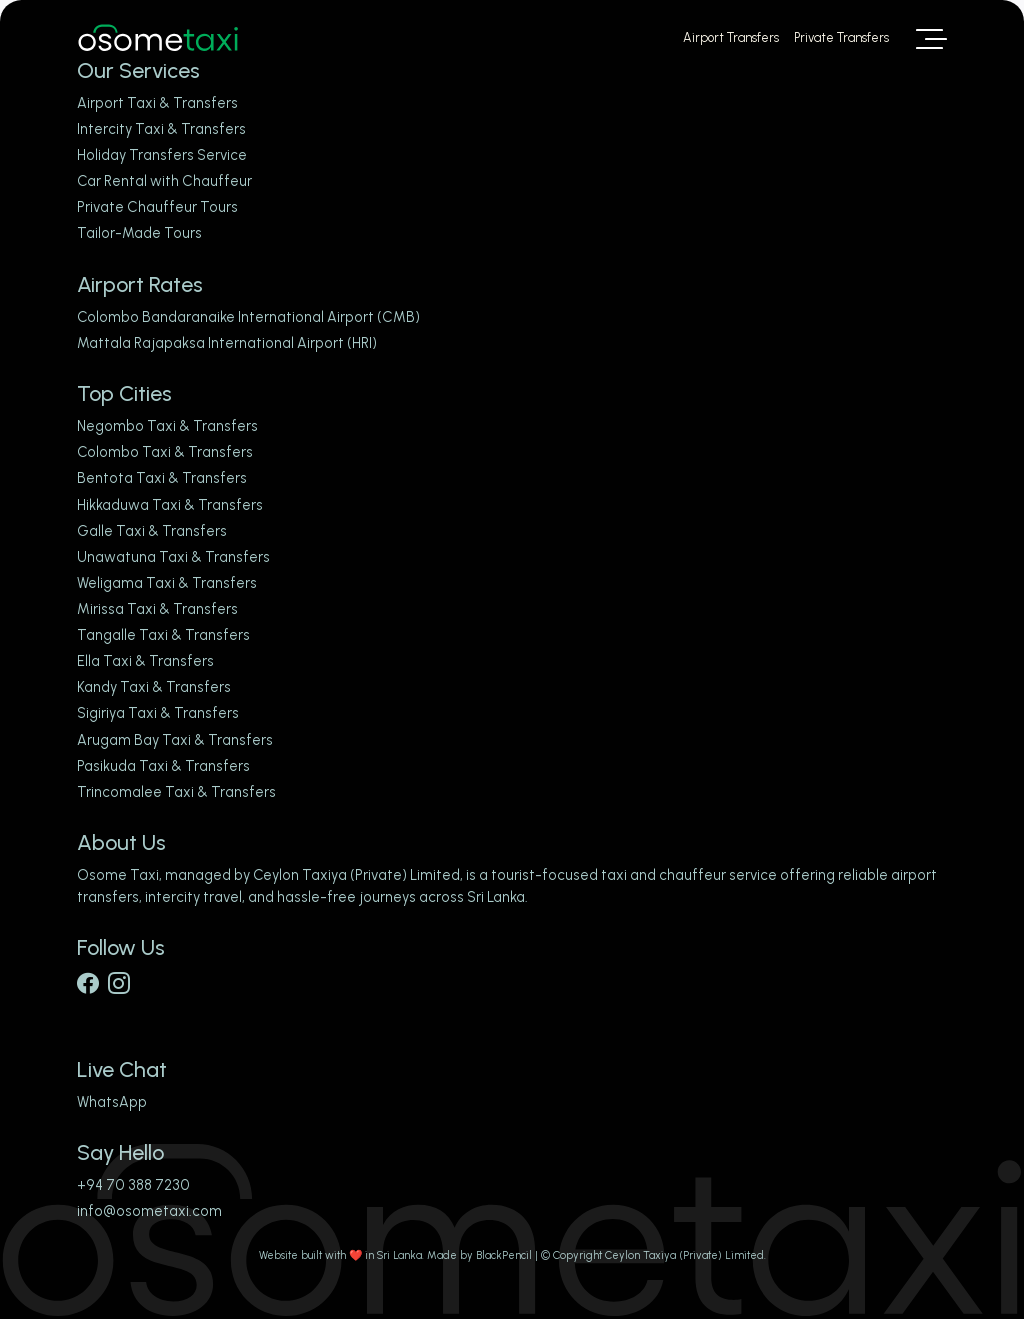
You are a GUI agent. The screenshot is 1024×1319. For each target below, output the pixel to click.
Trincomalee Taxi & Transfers (176, 792)
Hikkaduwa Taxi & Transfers (170, 505)
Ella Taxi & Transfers (145, 661)
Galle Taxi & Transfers (152, 531)
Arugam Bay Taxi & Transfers (175, 740)
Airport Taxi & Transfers (157, 103)
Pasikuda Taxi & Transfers (163, 766)
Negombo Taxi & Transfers (167, 426)
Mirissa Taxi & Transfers (157, 609)
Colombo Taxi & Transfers (165, 452)
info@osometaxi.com (149, 1211)
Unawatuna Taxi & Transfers (173, 557)
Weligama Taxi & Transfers (167, 583)
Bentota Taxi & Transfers (162, 478)
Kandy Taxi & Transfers (154, 687)
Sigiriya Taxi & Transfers (158, 713)
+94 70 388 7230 (133, 1185)
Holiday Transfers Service (162, 155)
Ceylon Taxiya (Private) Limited (356, 875)
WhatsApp (112, 1102)
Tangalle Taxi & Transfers (163, 635)
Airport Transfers (731, 37)
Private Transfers (841, 37)
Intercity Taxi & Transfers (161, 129)
